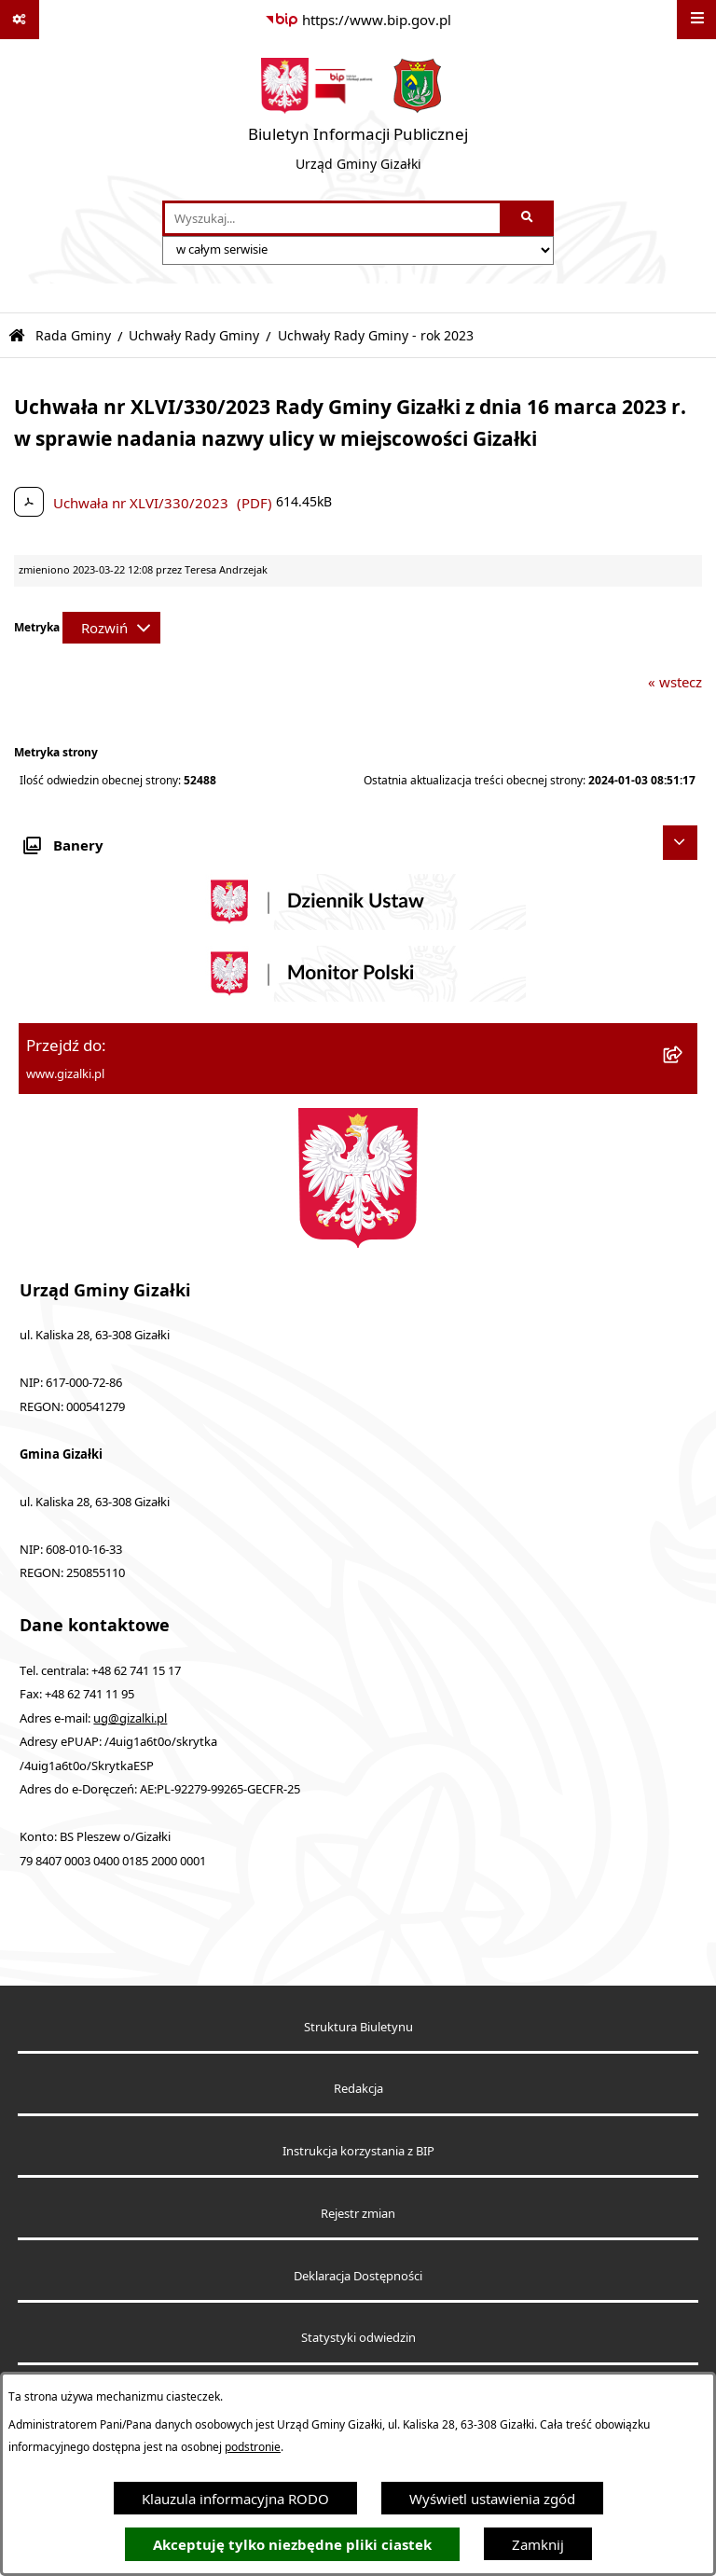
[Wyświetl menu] (696, 19)
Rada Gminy (73, 335)
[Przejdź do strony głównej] (358, 120)
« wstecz (675, 681)
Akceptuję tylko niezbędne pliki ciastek (292, 2545)
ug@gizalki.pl (130, 1718)
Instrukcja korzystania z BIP (358, 2151)
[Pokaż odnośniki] (19, 19)
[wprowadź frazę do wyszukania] (332, 218)
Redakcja (358, 2089)
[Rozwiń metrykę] (111, 628)
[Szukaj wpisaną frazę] (528, 218)
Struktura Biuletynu (358, 2027)
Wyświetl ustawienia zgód (492, 2498)
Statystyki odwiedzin (358, 2338)
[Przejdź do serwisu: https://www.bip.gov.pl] (358, 19)
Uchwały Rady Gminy (194, 335)
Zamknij (538, 2544)
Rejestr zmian (358, 2214)
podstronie (253, 2447)
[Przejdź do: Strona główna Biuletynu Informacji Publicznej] (16, 336)
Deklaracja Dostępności (358, 2276)
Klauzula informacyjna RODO (235, 2498)
